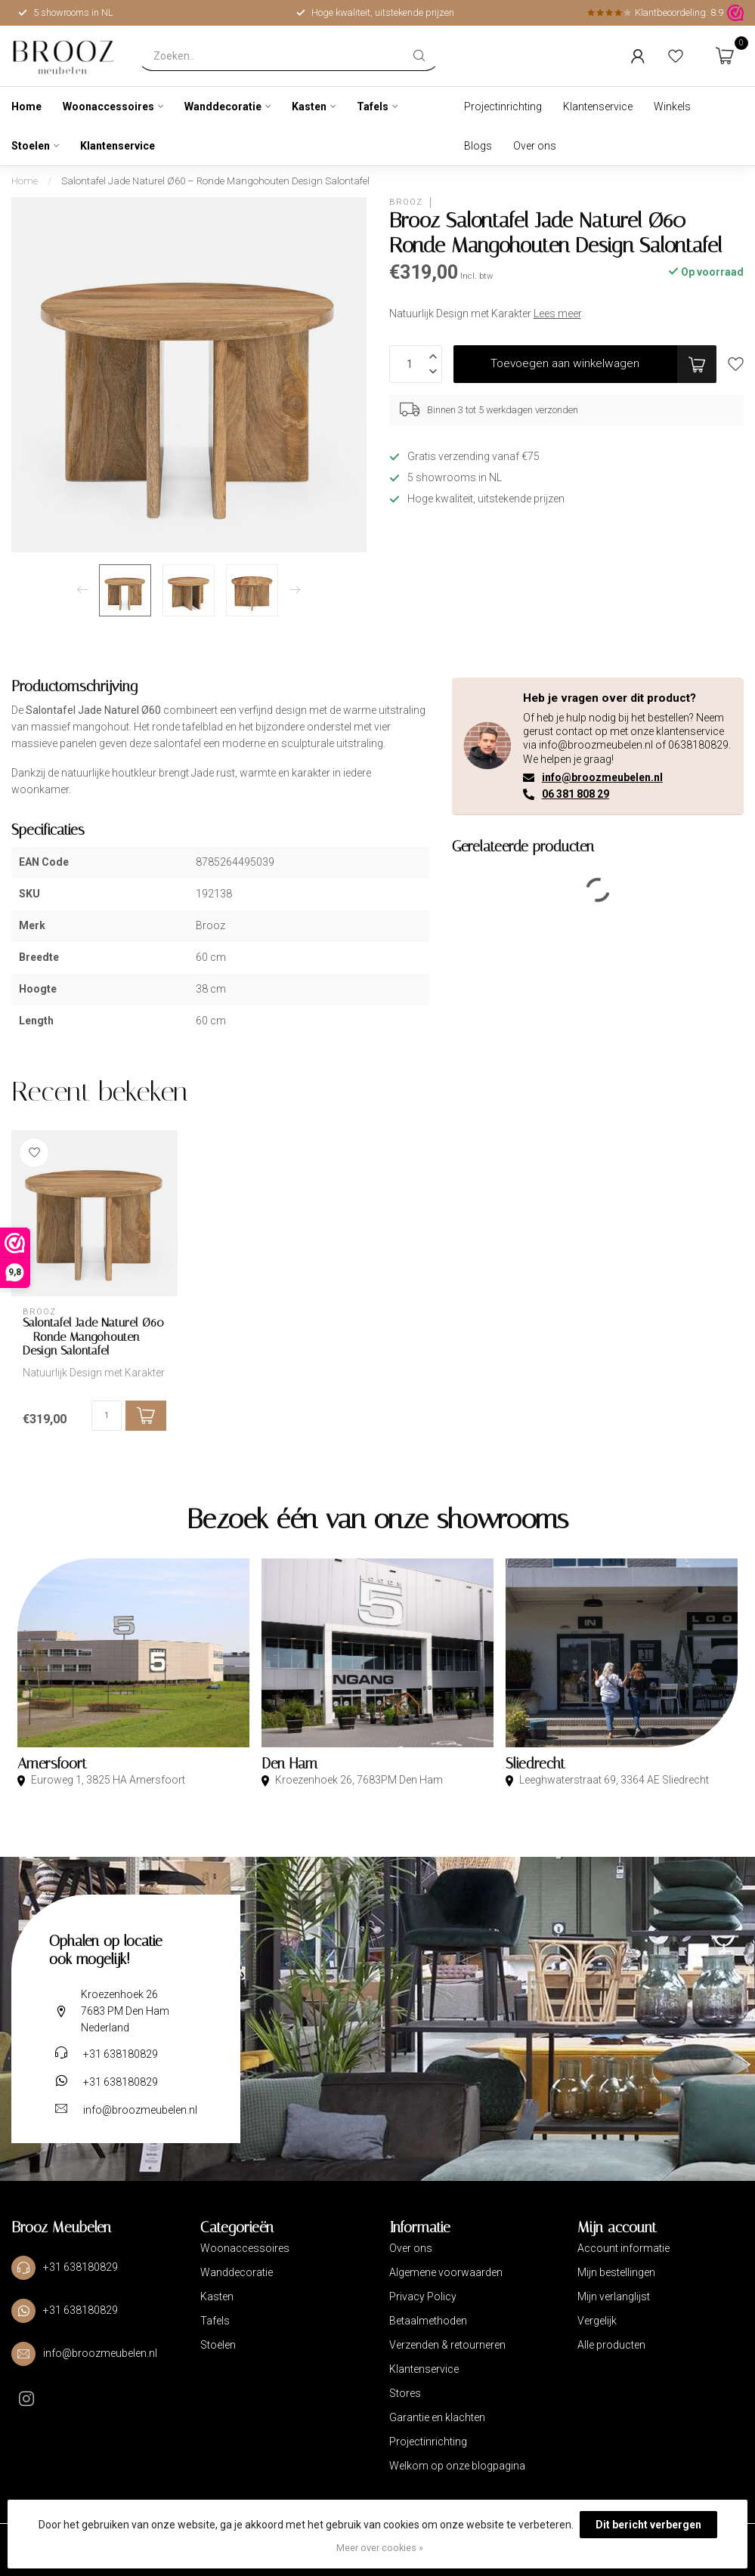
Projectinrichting (503, 106)
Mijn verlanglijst (613, 2296)
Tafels (372, 106)
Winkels (672, 106)
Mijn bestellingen (616, 2272)
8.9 (716, 12)
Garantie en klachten (437, 2417)
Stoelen (30, 146)
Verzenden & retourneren (447, 2345)
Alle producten (611, 2345)
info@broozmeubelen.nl (602, 777)
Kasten (309, 106)
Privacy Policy (422, 2296)
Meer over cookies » (379, 2547)
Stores (405, 2393)
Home (26, 106)
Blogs (478, 146)
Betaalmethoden (428, 2321)
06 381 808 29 (575, 794)
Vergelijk (597, 2321)
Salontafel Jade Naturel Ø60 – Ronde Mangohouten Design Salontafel (215, 181)
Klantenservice (117, 146)
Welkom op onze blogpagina (457, 2466)
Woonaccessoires (108, 106)
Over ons (534, 146)
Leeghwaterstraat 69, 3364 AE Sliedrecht (613, 1780)
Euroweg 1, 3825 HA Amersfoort (107, 1780)
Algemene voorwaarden (446, 2272)
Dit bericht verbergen (648, 2525)
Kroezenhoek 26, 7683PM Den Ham (358, 1780)
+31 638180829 (120, 2054)
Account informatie (623, 2248)
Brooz (405, 202)
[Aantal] (106, 1416)
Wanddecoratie (222, 106)
